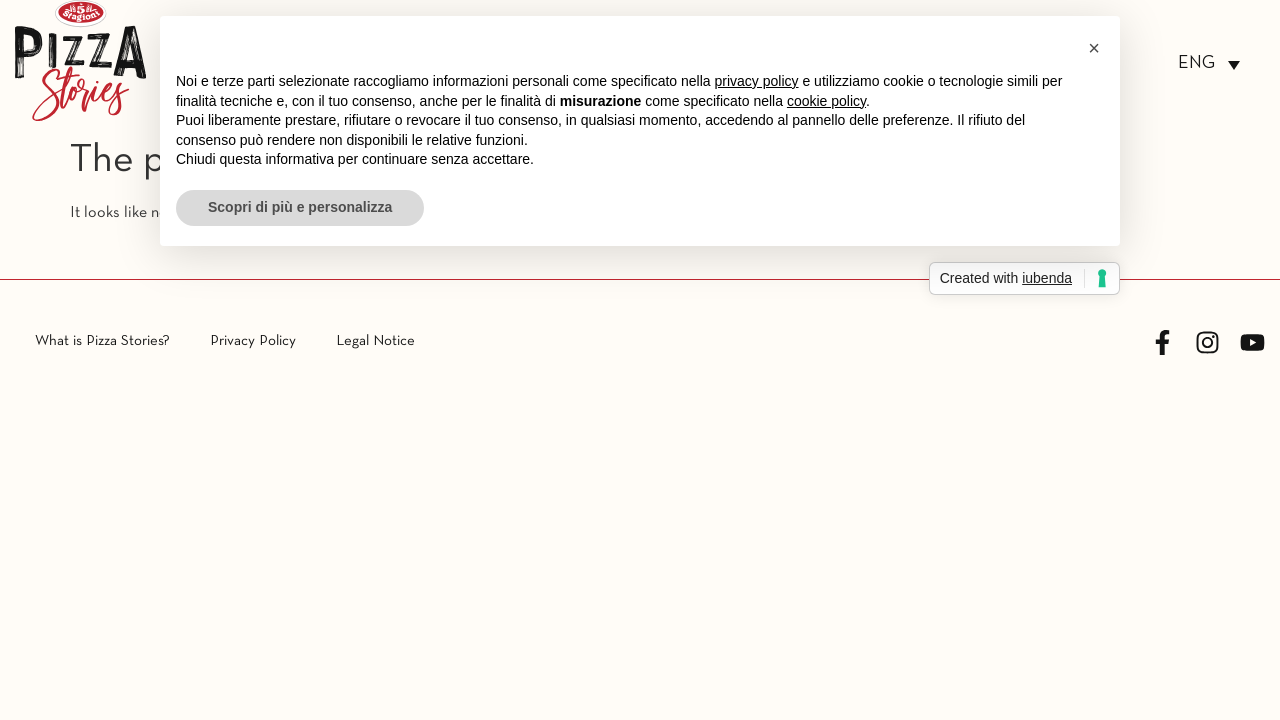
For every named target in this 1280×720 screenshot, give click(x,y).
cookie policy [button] (826, 101)
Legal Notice (375, 341)
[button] (1094, 48)
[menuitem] (1209, 64)
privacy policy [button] (757, 81)
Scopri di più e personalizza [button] (300, 207)
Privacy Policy (253, 341)
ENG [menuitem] (1196, 63)
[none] (1209, 64)
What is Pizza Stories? (102, 341)
